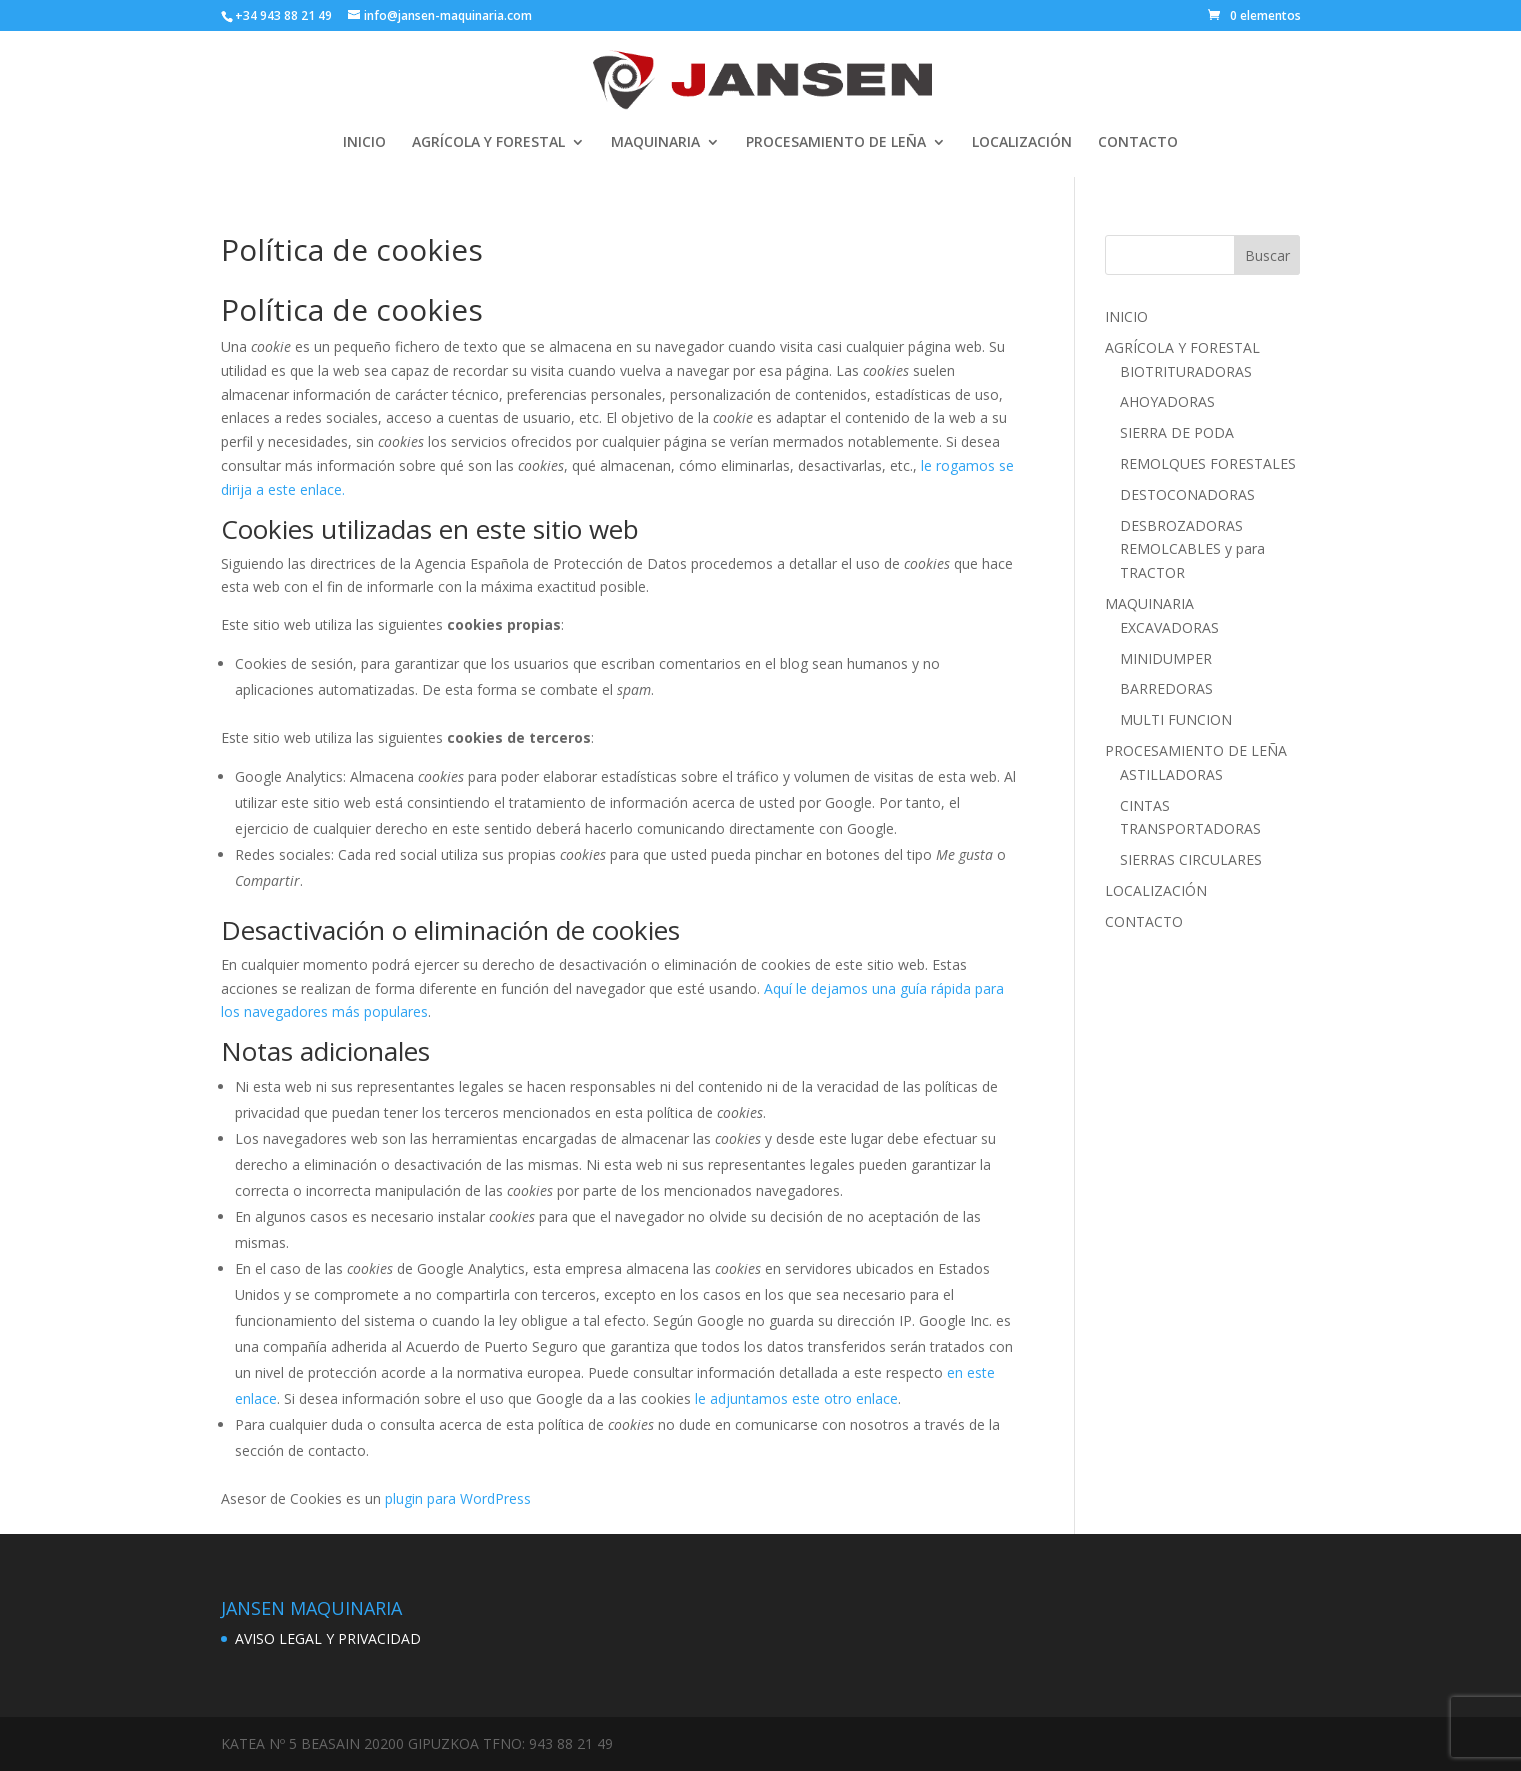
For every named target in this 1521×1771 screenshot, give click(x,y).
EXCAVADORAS (1169, 627)
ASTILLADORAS (1171, 774)
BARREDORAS (1166, 688)
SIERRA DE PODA (1177, 432)
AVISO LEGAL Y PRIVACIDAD (328, 1638)
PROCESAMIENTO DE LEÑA (836, 143)
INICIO (364, 143)
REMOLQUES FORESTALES (1208, 463)
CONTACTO (1138, 143)
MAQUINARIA (655, 143)
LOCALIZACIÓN (1022, 143)
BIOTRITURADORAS (1186, 371)
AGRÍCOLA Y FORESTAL (488, 143)
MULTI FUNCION (1176, 719)
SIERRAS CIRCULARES (1191, 859)
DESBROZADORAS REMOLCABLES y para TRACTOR (1192, 549)
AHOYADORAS (1167, 401)
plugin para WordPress (458, 1498)
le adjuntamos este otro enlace (796, 1398)
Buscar (1267, 255)
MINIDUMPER (1166, 658)
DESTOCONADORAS (1187, 494)
